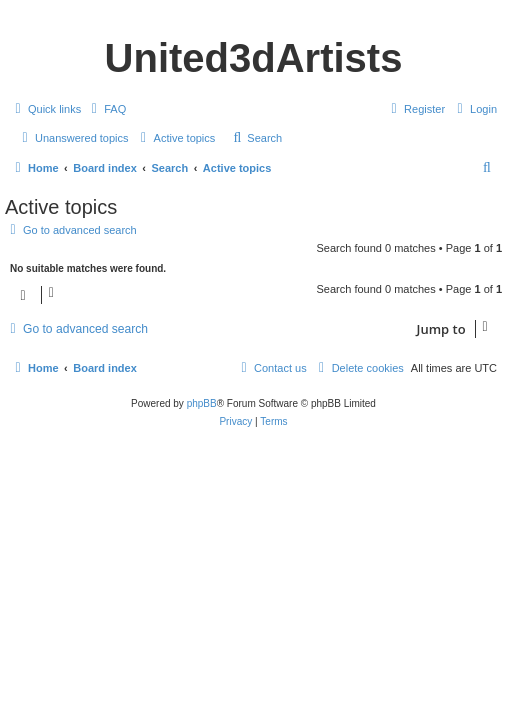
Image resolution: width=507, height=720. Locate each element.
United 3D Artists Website (253, 16)
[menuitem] (106, 109)
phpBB (202, 403)
